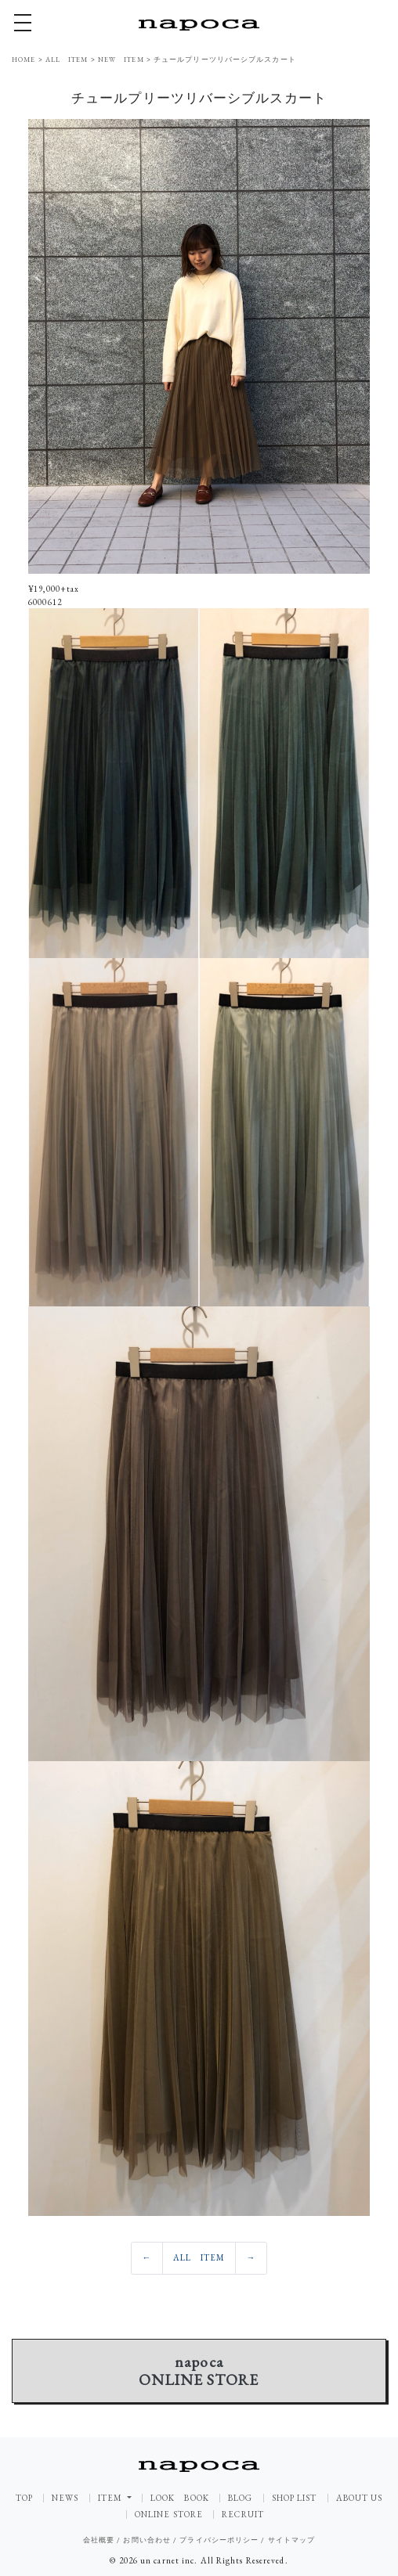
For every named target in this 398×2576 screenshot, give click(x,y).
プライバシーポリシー (219, 2540)
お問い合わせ (147, 2540)
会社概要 (98, 2540)
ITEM (111, 2497)
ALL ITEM (199, 2257)
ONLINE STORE (169, 2514)
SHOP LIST (294, 2498)
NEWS (65, 2498)
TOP (24, 2498)
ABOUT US (359, 2498)
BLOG (240, 2498)
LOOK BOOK (179, 2498)
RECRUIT (243, 2514)
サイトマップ (292, 2540)
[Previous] (146, 2258)
